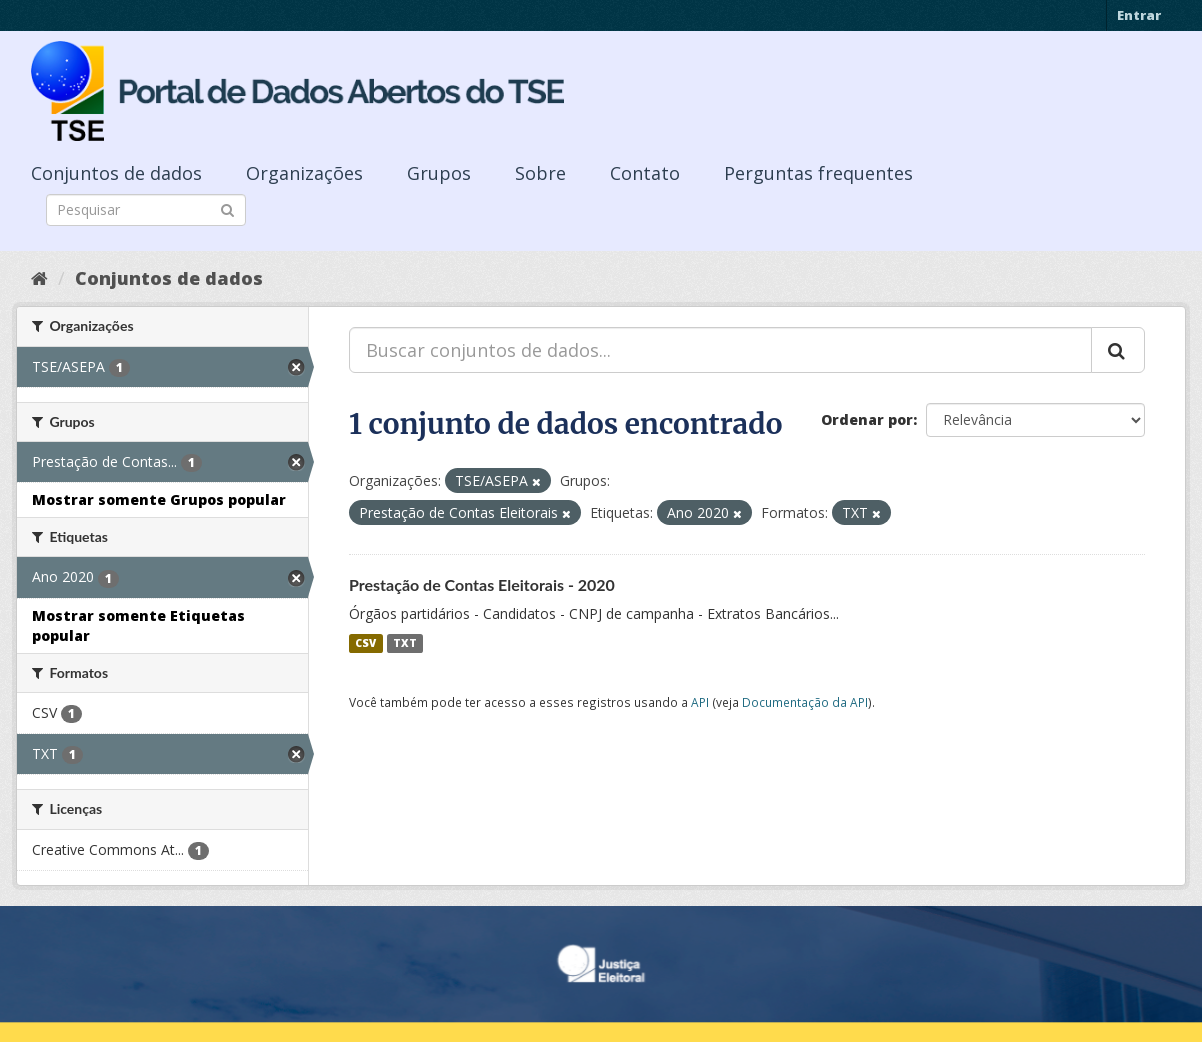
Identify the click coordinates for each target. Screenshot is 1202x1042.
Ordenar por (867, 419)
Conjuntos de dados (116, 173)
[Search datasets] (146, 210)
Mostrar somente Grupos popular (159, 499)
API (700, 702)
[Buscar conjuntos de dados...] (720, 350)
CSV (365, 643)
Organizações (304, 173)
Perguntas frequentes (818, 173)
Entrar (1139, 15)
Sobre (540, 173)
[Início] (39, 278)
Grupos (439, 173)
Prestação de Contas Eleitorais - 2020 (482, 584)
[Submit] (227, 208)
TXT (405, 643)
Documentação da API (805, 702)
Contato (645, 173)
